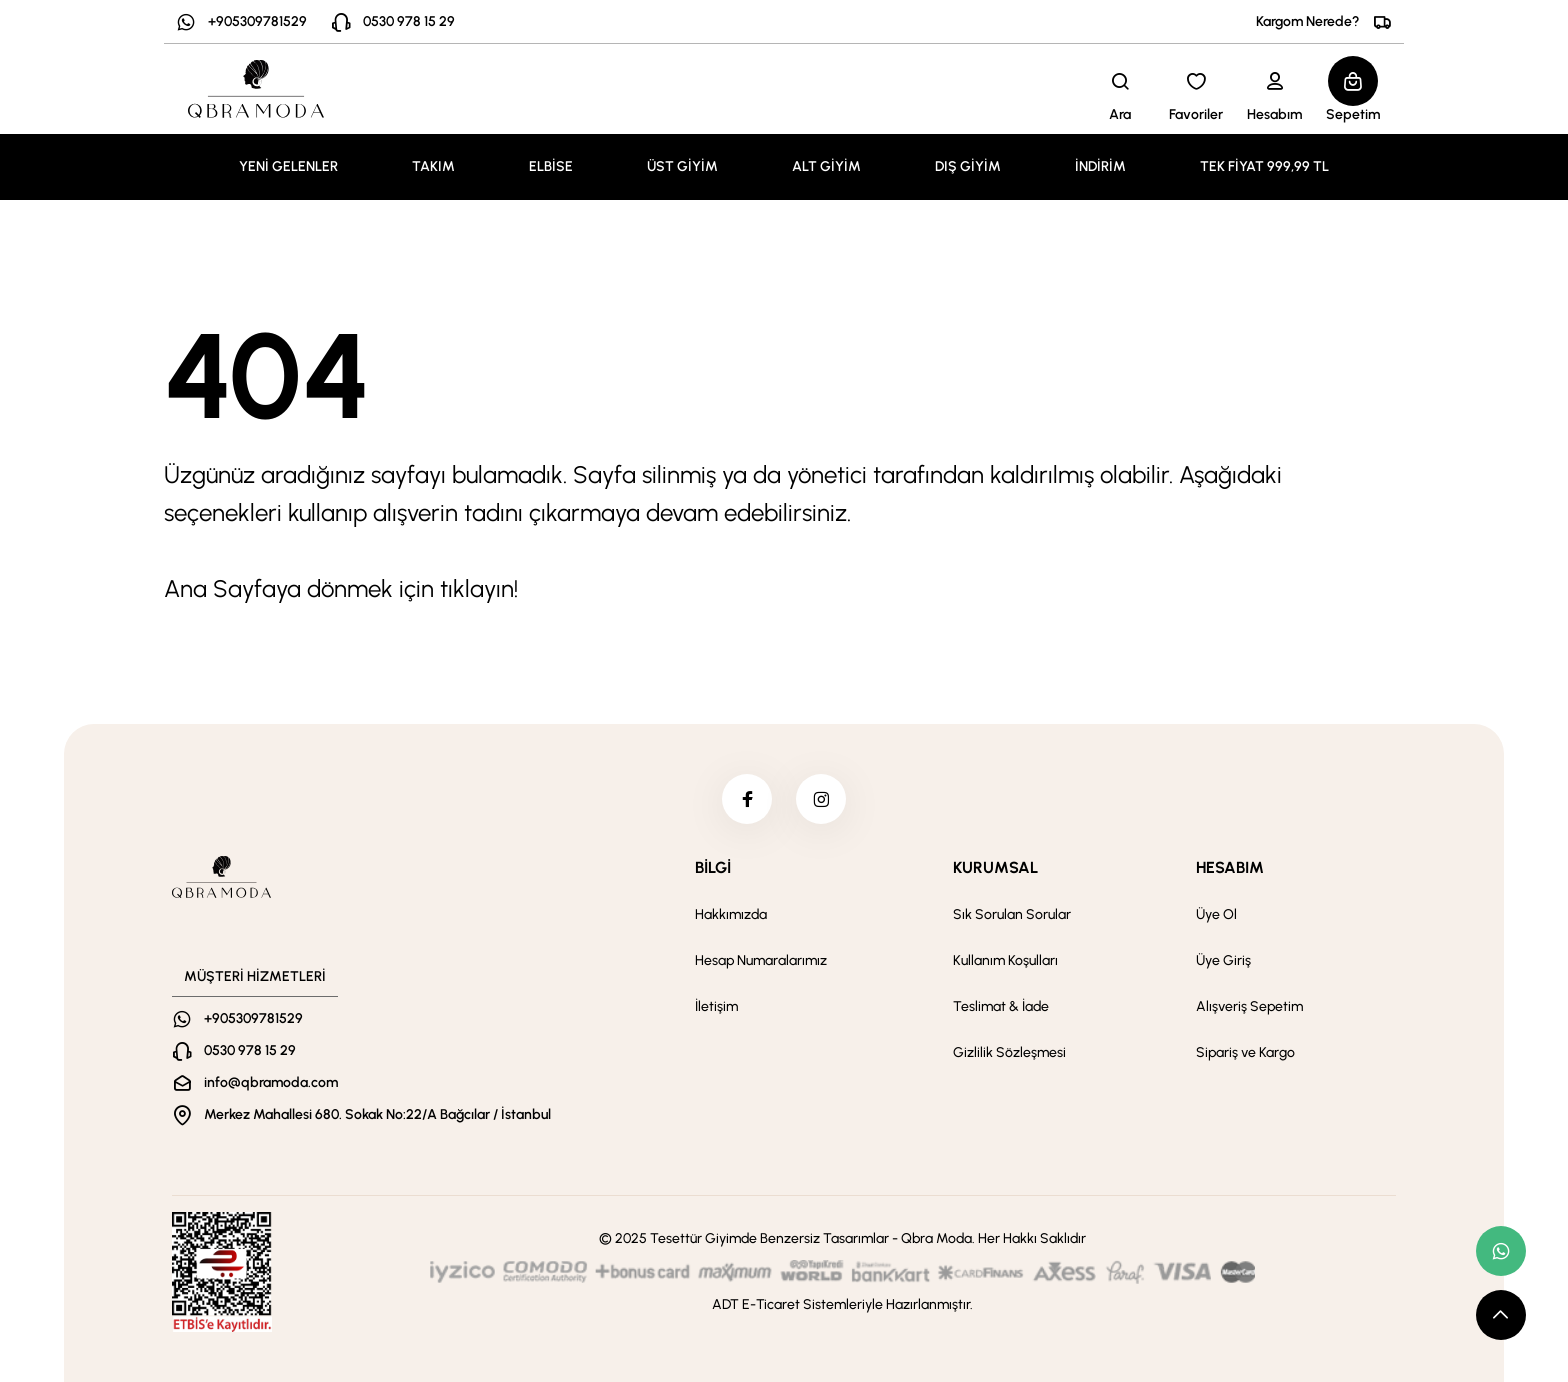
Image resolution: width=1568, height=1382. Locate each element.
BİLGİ (713, 867)
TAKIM (433, 166)
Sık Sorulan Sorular (1012, 914)
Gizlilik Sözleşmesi (1009, 1052)
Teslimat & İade (1001, 1006)
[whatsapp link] (1501, 1251)
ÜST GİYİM (682, 166)
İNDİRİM (1100, 166)
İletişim (716, 1006)
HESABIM (1230, 867)
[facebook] (747, 799)
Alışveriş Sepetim (1249, 1006)
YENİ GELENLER (288, 166)
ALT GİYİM (826, 166)
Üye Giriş (1223, 960)
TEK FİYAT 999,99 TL (1264, 166)
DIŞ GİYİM (968, 166)
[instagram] (821, 799)
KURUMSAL (995, 867)
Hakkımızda (731, 914)
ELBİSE (551, 166)
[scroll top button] (1501, 1315)
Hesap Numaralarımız (761, 960)
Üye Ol (1216, 914)
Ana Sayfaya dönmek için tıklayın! (341, 588)
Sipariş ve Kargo (1245, 1052)
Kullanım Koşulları (1005, 960)
